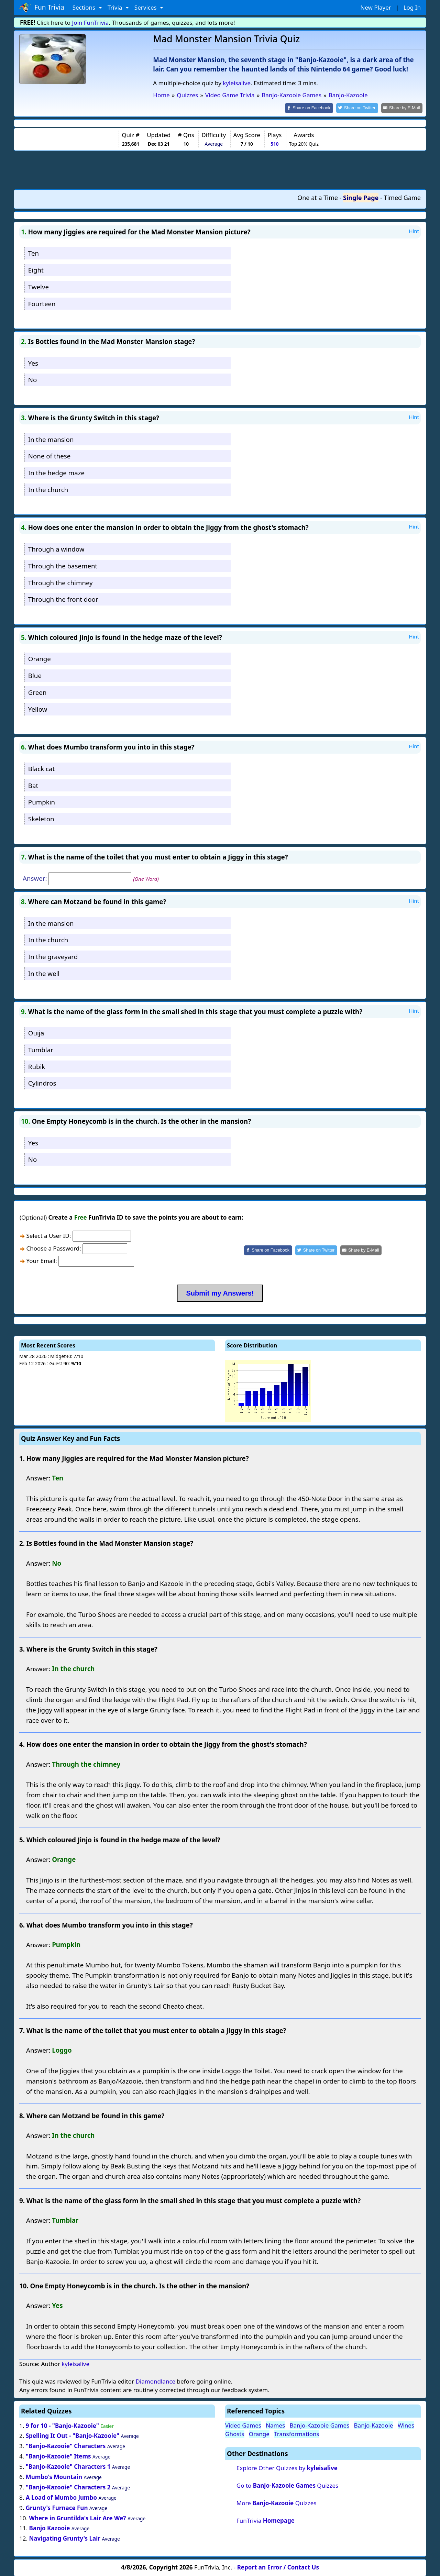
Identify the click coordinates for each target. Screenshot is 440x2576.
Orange (39, 658)
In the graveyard (53, 956)
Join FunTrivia (90, 22)
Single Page (360, 197)
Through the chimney (60, 582)
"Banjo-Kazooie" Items (58, 2456)
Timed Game (402, 197)
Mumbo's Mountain (54, 2476)
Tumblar (40, 1049)
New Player (375, 7)
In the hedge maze (56, 472)
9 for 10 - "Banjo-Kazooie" (62, 2425)
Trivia (116, 7)
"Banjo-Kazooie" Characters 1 (68, 2466)
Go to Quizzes (287, 2485)
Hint (414, 230)
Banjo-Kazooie (373, 2425)
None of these (49, 455)
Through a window (56, 548)
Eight (36, 269)
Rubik (36, 1066)
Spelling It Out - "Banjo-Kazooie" (72, 2435)
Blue (35, 675)
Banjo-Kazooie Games (320, 2425)
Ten (33, 252)
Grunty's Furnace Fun (57, 2507)
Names (275, 2425)
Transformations (296, 2433)
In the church (48, 489)
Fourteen (42, 303)
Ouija (36, 1032)
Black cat (41, 768)
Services (146, 7)
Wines (406, 2425)
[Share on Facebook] (315, 107)
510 (274, 143)
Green (37, 691)
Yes (33, 362)
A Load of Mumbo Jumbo (61, 2497)
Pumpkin (41, 801)
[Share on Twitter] (361, 107)
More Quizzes (276, 2503)
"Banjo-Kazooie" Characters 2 (68, 2486)
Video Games (243, 2425)
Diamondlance (155, 2381)
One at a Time (317, 197)
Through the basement (63, 565)
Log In (412, 7)
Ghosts (234, 2433)
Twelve (38, 286)
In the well (43, 972)
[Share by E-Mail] (403, 107)
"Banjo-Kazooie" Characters (66, 2446)
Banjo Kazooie (49, 2528)
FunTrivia (265, 2520)
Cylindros (42, 1082)
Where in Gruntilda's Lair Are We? (77, 2517)
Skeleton (41, 818)
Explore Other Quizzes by (287, 2468)
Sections (85, 7)
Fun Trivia (41, 7)
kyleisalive (237, 83)
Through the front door (63, 599)
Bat (33, 784)
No (32, 379)
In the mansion (51, 438)
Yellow (37, 708)
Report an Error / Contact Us (278, 2567)
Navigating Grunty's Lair (64, 2538)
